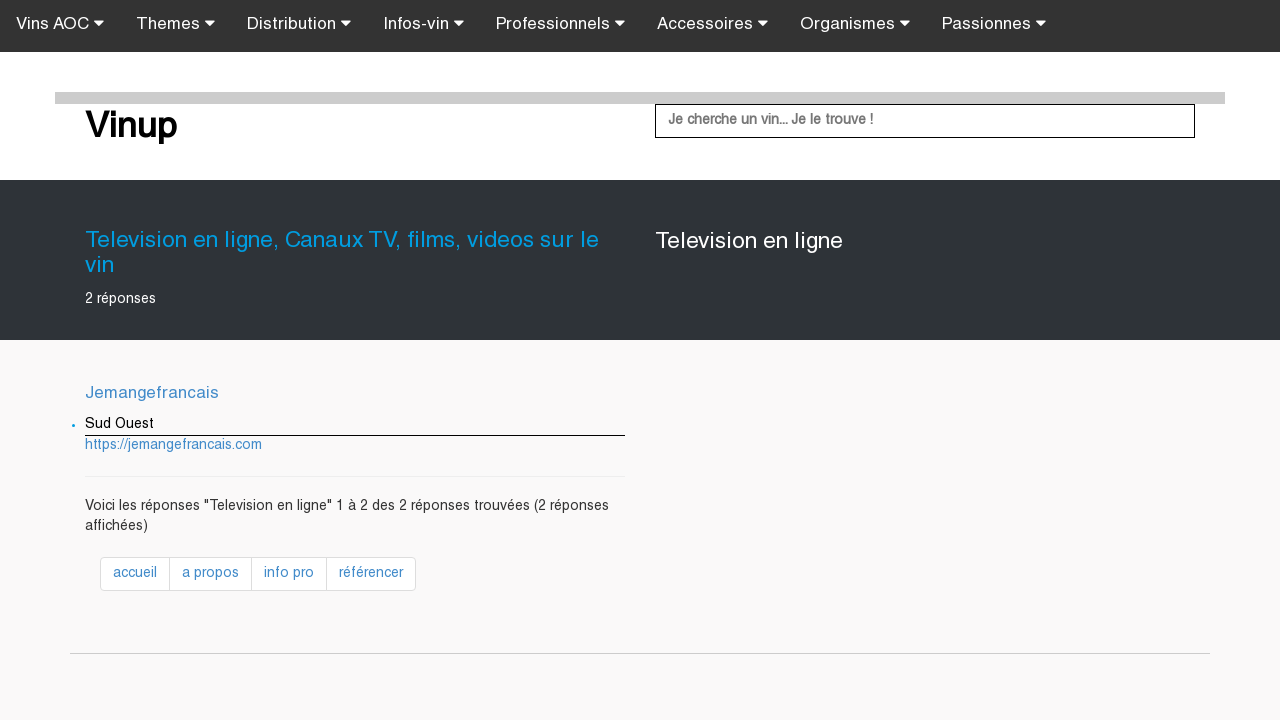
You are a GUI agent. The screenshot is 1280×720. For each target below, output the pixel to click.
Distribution (299, 24)
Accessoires (712, 24)
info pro (289, 574)
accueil (135, 574)
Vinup (131, 129)
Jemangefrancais (152, 394)
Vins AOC (60, 24)
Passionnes (994, 24)
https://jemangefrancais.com (173, 446)
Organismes (855, 24)
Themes (175, 24)
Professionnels (560, 24)
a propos (210, 574)
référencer (371, 574)
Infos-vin (423, 24)
